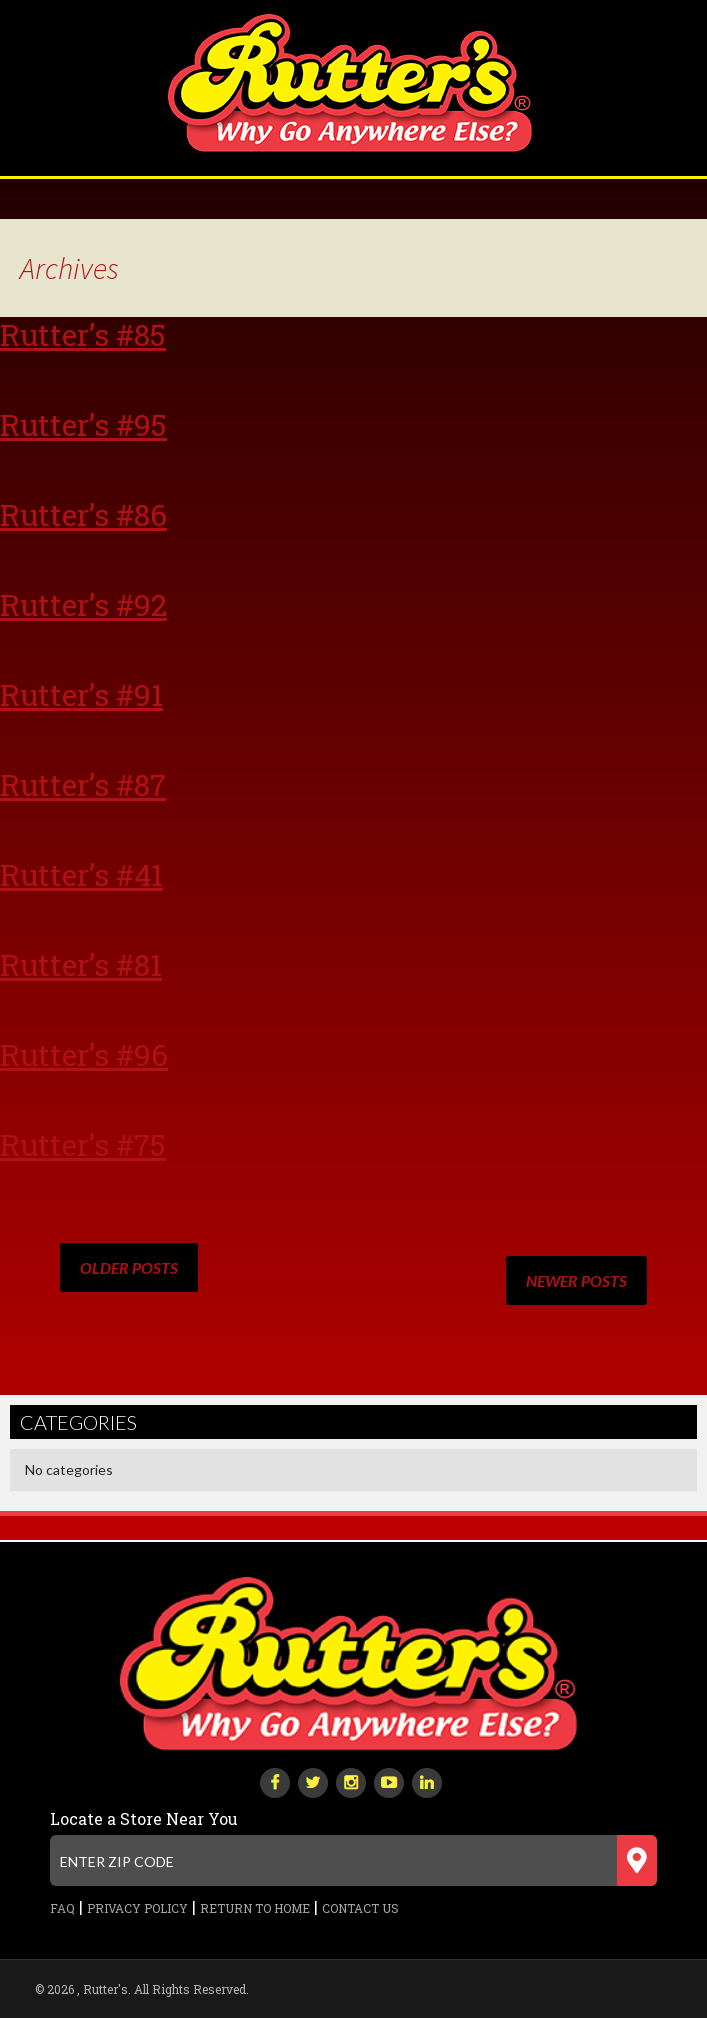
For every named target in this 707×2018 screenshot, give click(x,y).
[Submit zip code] (637, 1860)
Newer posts (576, 1280)
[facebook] (275, 1781)
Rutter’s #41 (81, 874)
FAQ (62, 1908)
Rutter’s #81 (81, 964)
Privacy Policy (137, 1908)
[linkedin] (427, 1781)
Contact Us (360, 1908)
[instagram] (351, 1781)
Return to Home (255, 1908)
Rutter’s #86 (83, 514)
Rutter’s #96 (84, 1054)
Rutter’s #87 (83, 784)
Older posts (129, 1267)
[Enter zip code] (353, 1860)
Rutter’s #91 (81, 694)
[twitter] (313, 1781)
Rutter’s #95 (83, 424)
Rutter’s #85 (83, 334)
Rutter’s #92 (83, 604)
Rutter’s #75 (83, 1144)
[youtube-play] (389, 1781)
